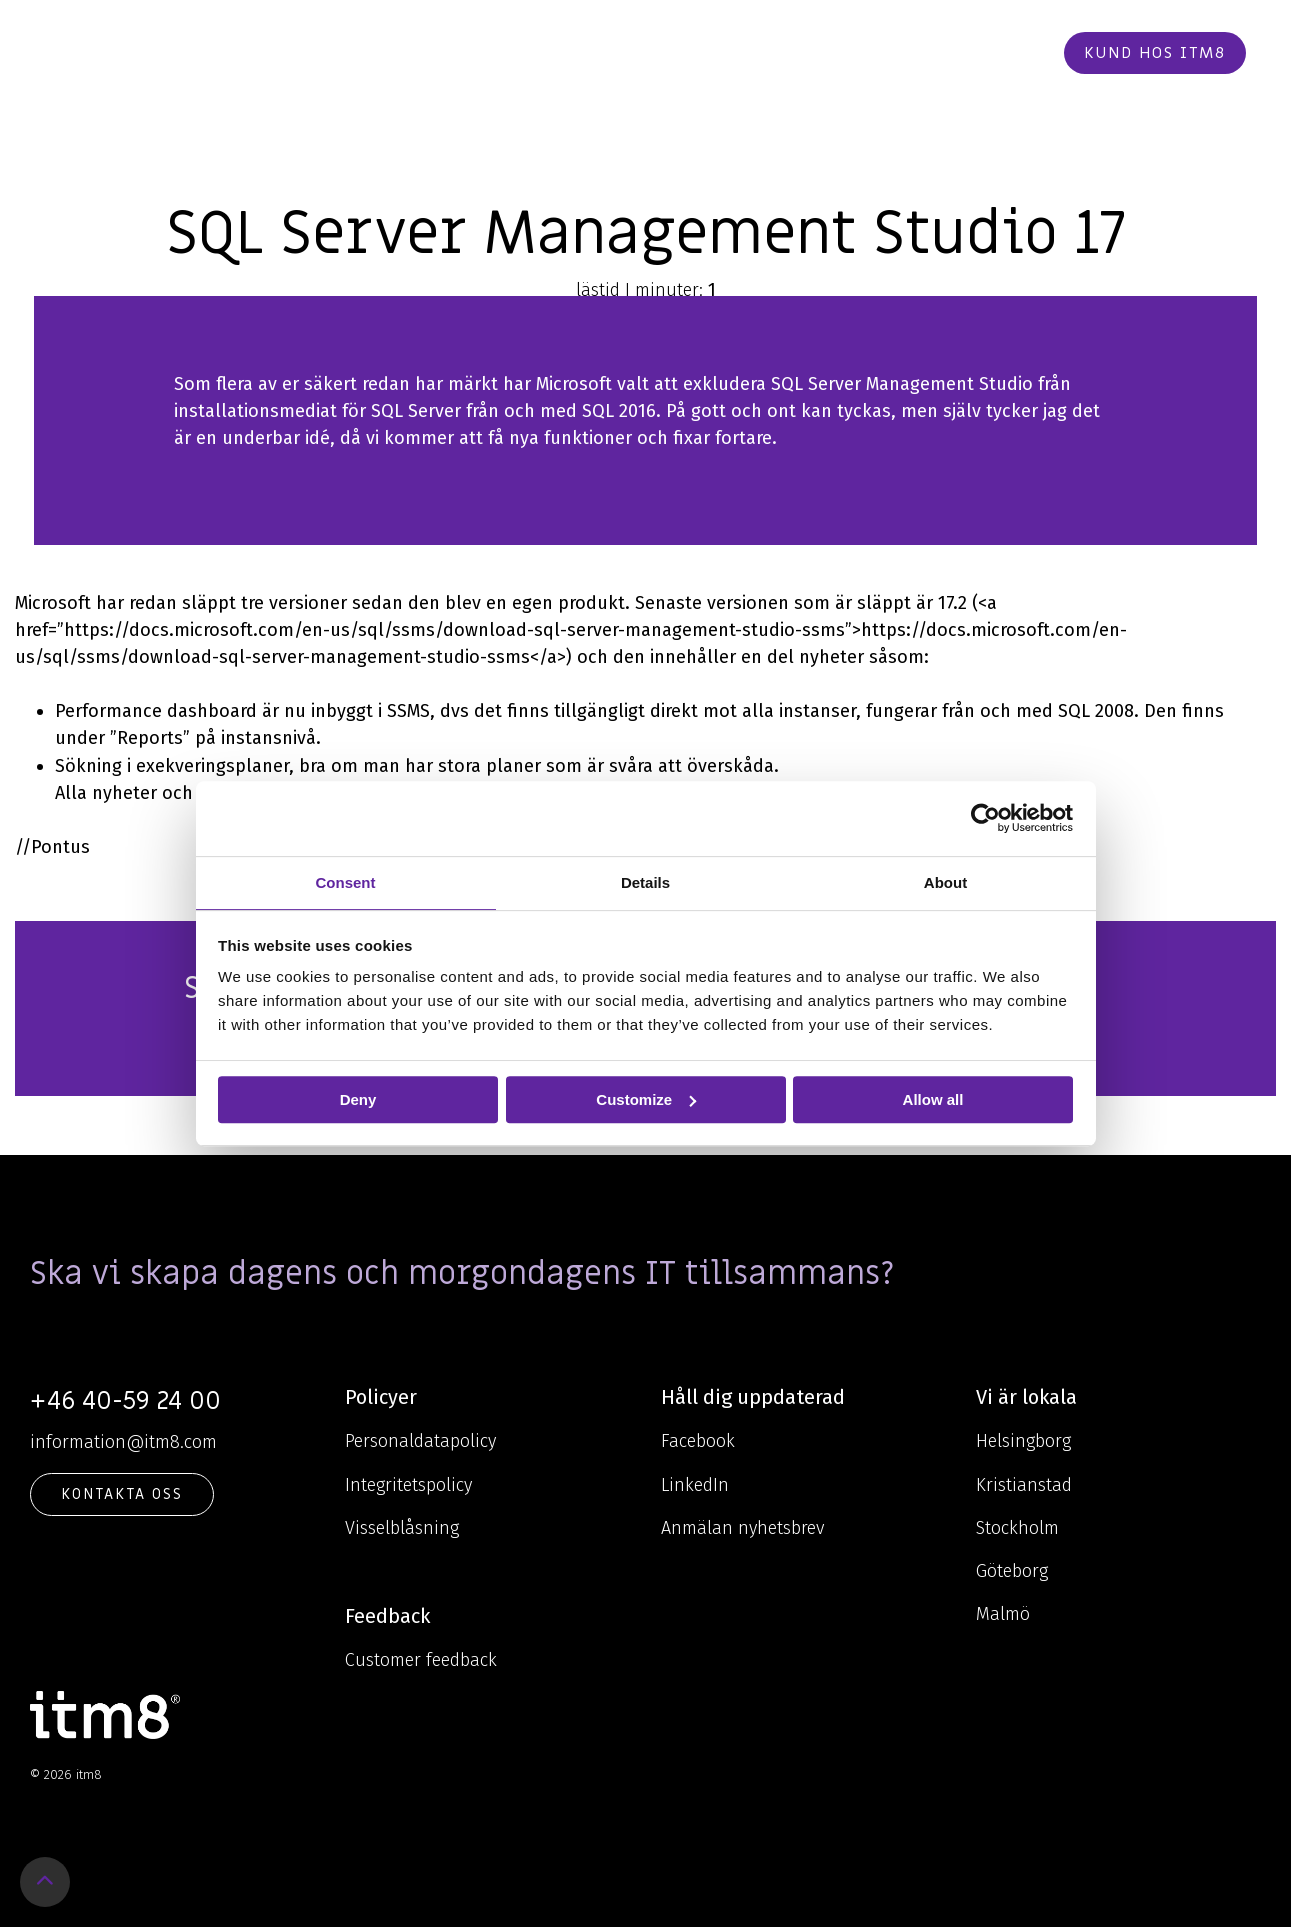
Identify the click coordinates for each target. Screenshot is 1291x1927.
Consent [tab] (346, 882)
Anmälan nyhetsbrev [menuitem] (742, 1528)
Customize (646, 1099)
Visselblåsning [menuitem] (402, 1528)
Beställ (1000, 53)
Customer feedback (421, 1660)
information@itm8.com (123, 1442)
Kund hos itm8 (1155, 53)
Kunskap (538, 53)
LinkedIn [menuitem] (695, 1485)
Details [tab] (645, 882)
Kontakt (902, 53)
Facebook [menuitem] (698, 1441)
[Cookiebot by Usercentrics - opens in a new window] (985, 818)
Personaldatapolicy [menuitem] (420, 1441)
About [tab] (945, 882)
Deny (358, 1099)
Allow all (933, 1099)
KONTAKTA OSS (122, 1494)
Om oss (641, 53)
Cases (724, 53)
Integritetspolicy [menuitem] (408, 1485)
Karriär (803, 53)
